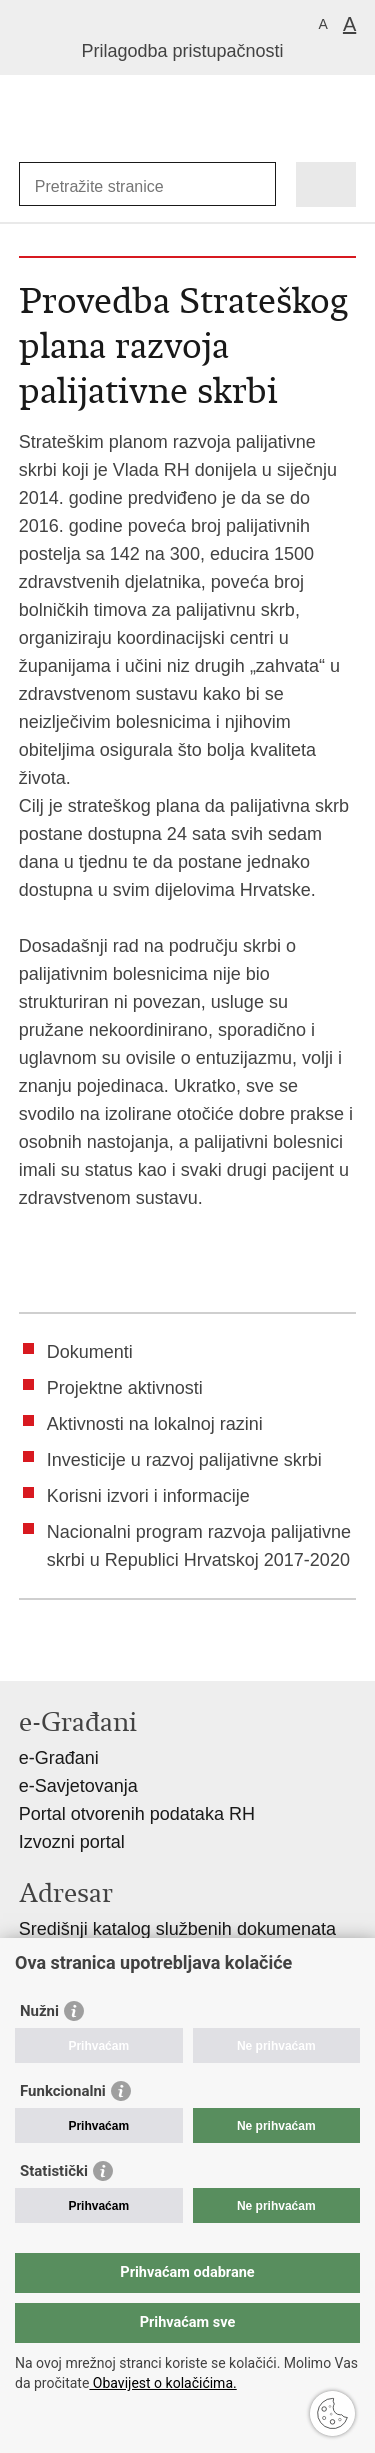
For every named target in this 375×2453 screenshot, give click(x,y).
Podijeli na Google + (158, 1649)
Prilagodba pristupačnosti (182, 51)
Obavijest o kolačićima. (162, 2383)
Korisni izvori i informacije (148, 1496)
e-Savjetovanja (78, 1786)
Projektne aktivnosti (125, 1388)
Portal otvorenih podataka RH (137, 1814)
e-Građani (59, 1758)
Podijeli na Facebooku (72, 1649)
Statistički (54, 2171)
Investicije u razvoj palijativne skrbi (184, 1460)
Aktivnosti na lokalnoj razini (155, 1424)
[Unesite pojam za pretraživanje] (107, 186)
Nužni (39, 2011)
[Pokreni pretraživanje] (256, 184)
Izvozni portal (72, 1842)
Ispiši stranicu (29, 1649)
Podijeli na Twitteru (115, 1649)
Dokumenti (90, 1352)
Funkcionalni (63, 2091)
